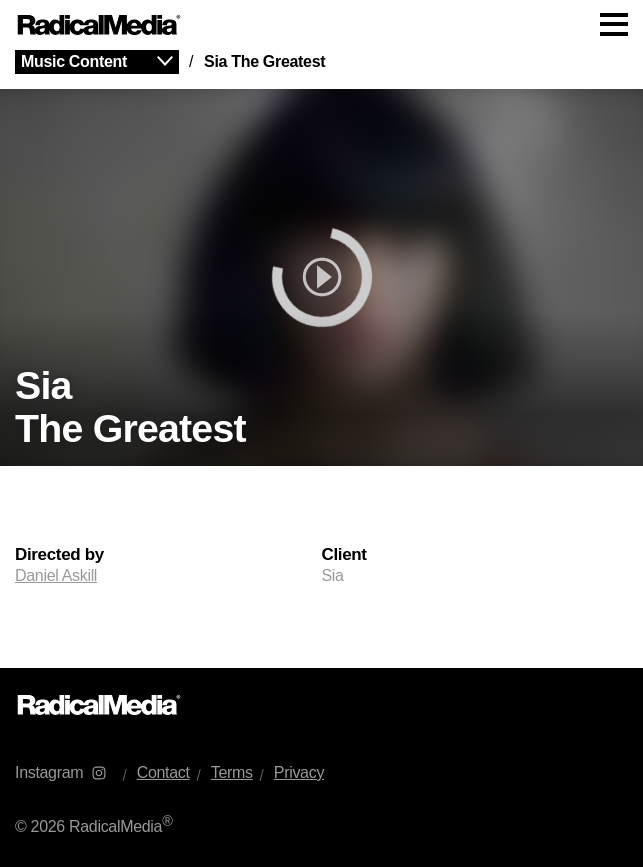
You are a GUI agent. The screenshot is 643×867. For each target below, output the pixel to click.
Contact (163, 772)
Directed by (59, 555)
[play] (321, 277)
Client (344, 555)
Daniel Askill (56, 575)
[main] (321, 359)
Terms (232, 772)
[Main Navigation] (321, 25)
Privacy (299, 772)
